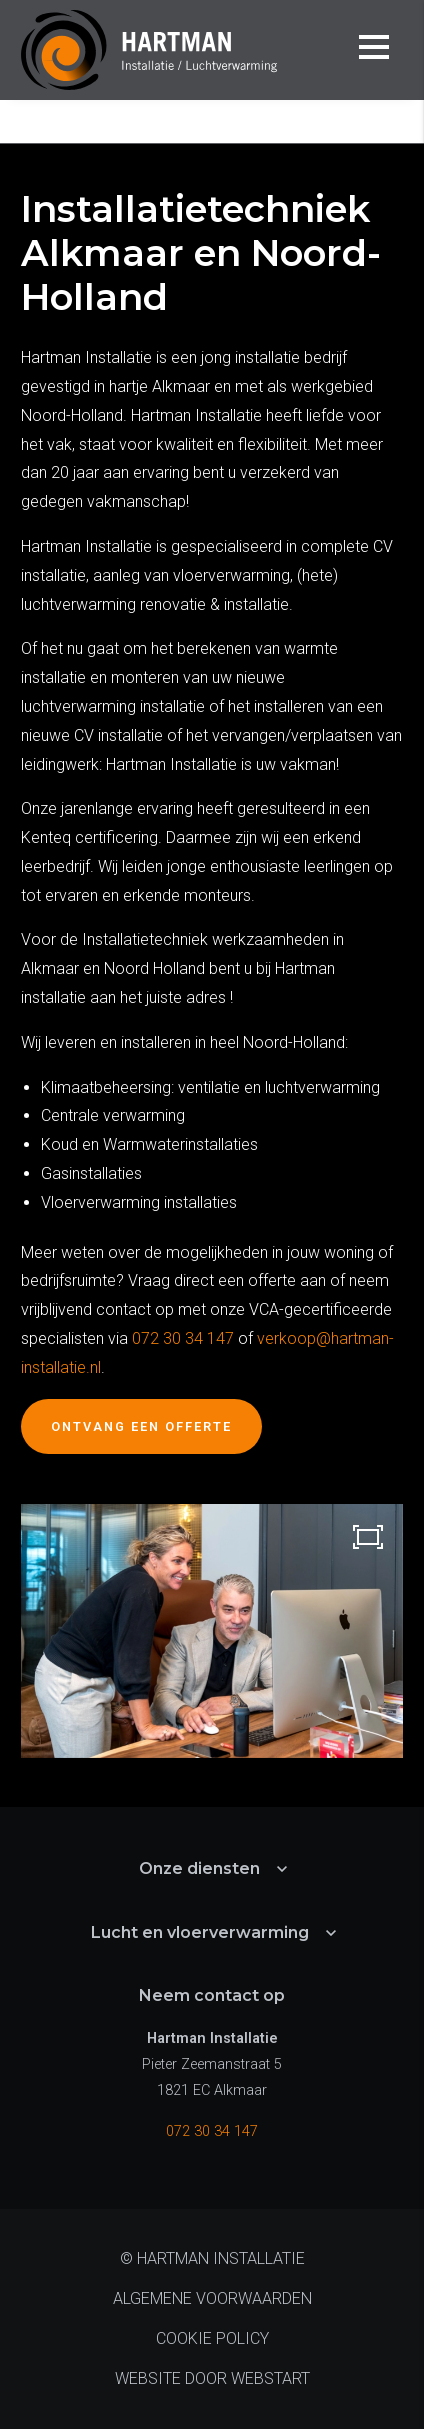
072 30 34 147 (183, 1338)
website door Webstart (212, 2378)
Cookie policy (212, 2338)
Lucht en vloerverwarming (200, 1932)
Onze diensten (225, 121)
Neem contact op (212, 1995)
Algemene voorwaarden (212, 2298)
